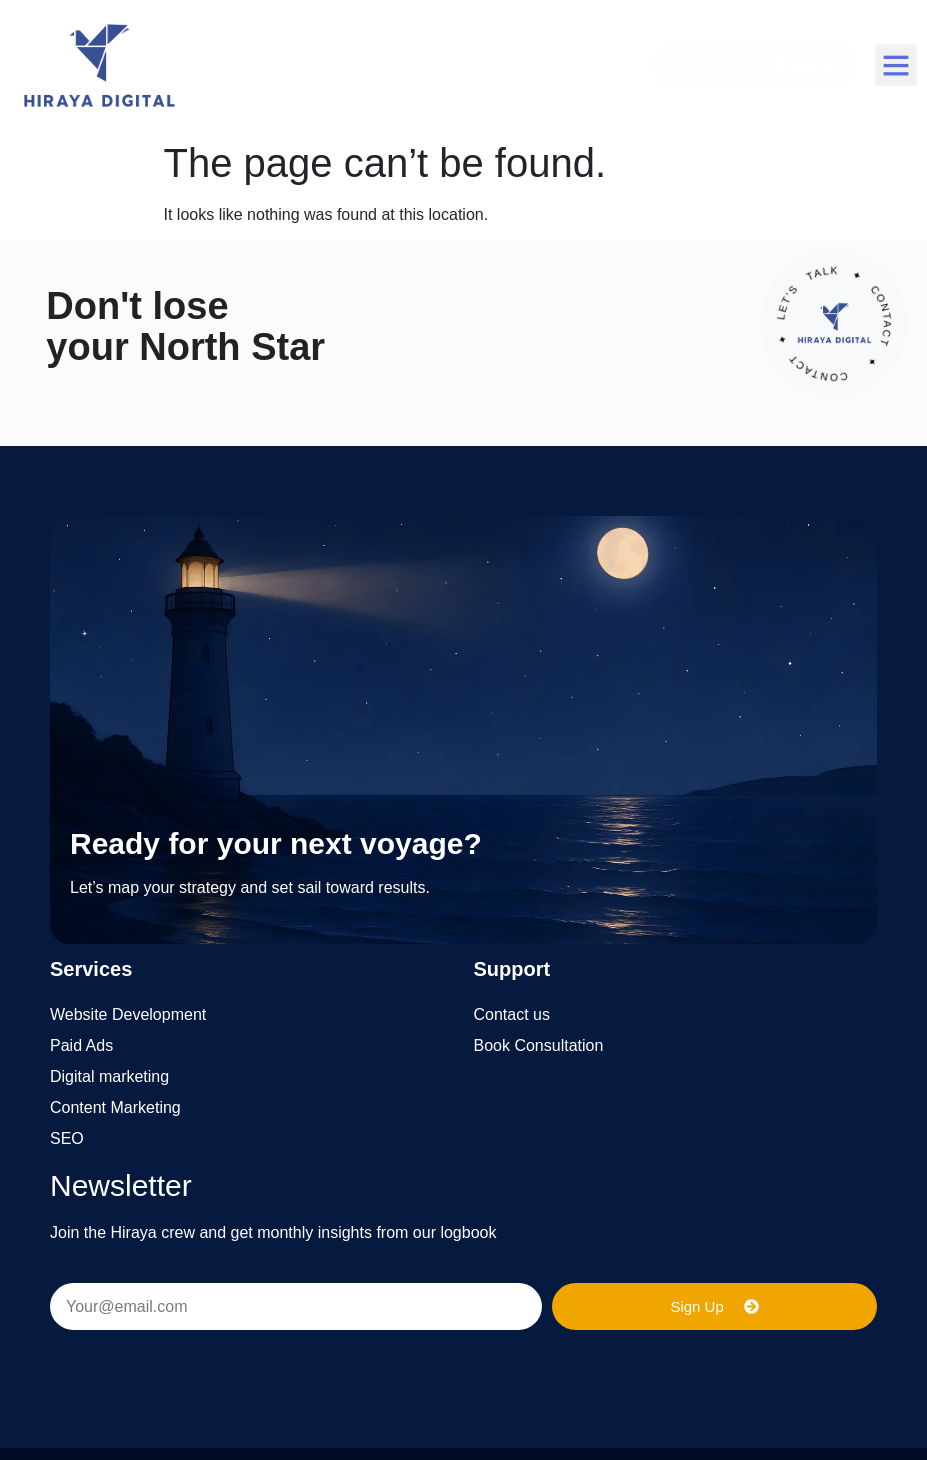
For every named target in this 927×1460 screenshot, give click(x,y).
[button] (896, 65)
